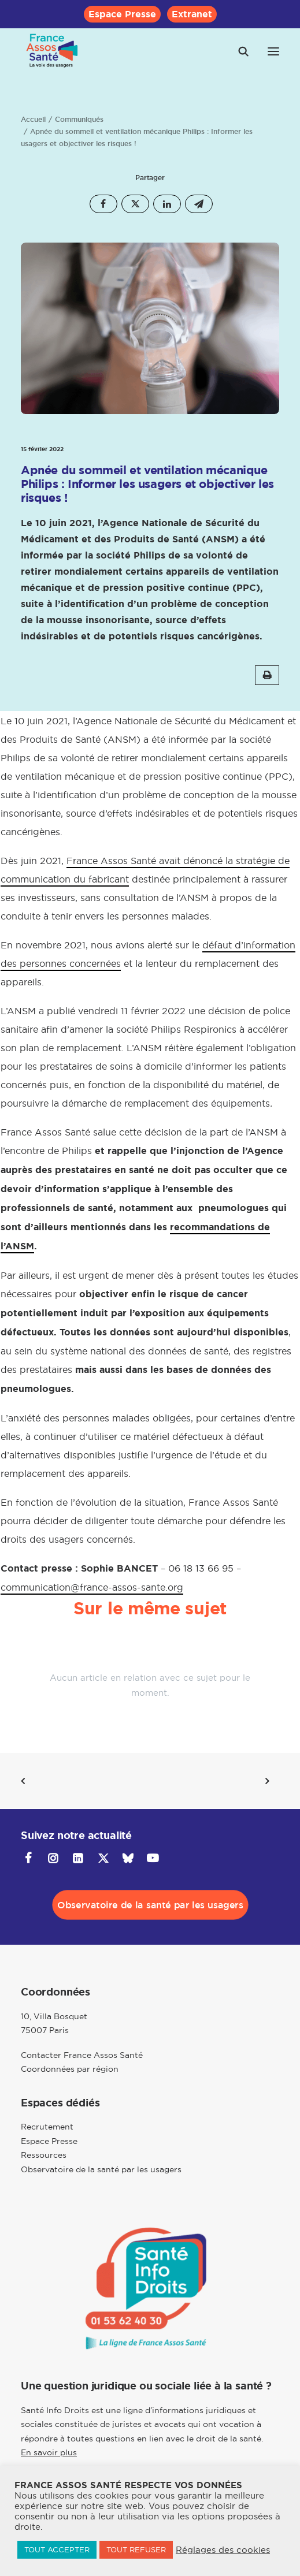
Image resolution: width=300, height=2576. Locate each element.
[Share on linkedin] (167, 204)
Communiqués (79, 119)
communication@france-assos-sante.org (92, 1587)
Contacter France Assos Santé (82, 2055)
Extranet (192, 14)
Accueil (33, 119)
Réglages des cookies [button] (223, 2550)
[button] (273, 51)
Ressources (43, 2155)
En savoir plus (49, 2452)
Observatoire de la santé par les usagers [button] (150, 1905)
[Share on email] (199, 204)
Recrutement (47, 2126)
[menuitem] (122, 14)
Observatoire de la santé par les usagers (101, 2169)
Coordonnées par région (69, 2069)
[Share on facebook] (103, 204)
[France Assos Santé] (52, 51)
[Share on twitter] (135, 204)
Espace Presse (122, 14)
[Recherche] (238, 51)
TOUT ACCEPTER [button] (57, 2549)
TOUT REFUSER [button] (136, 2549)
